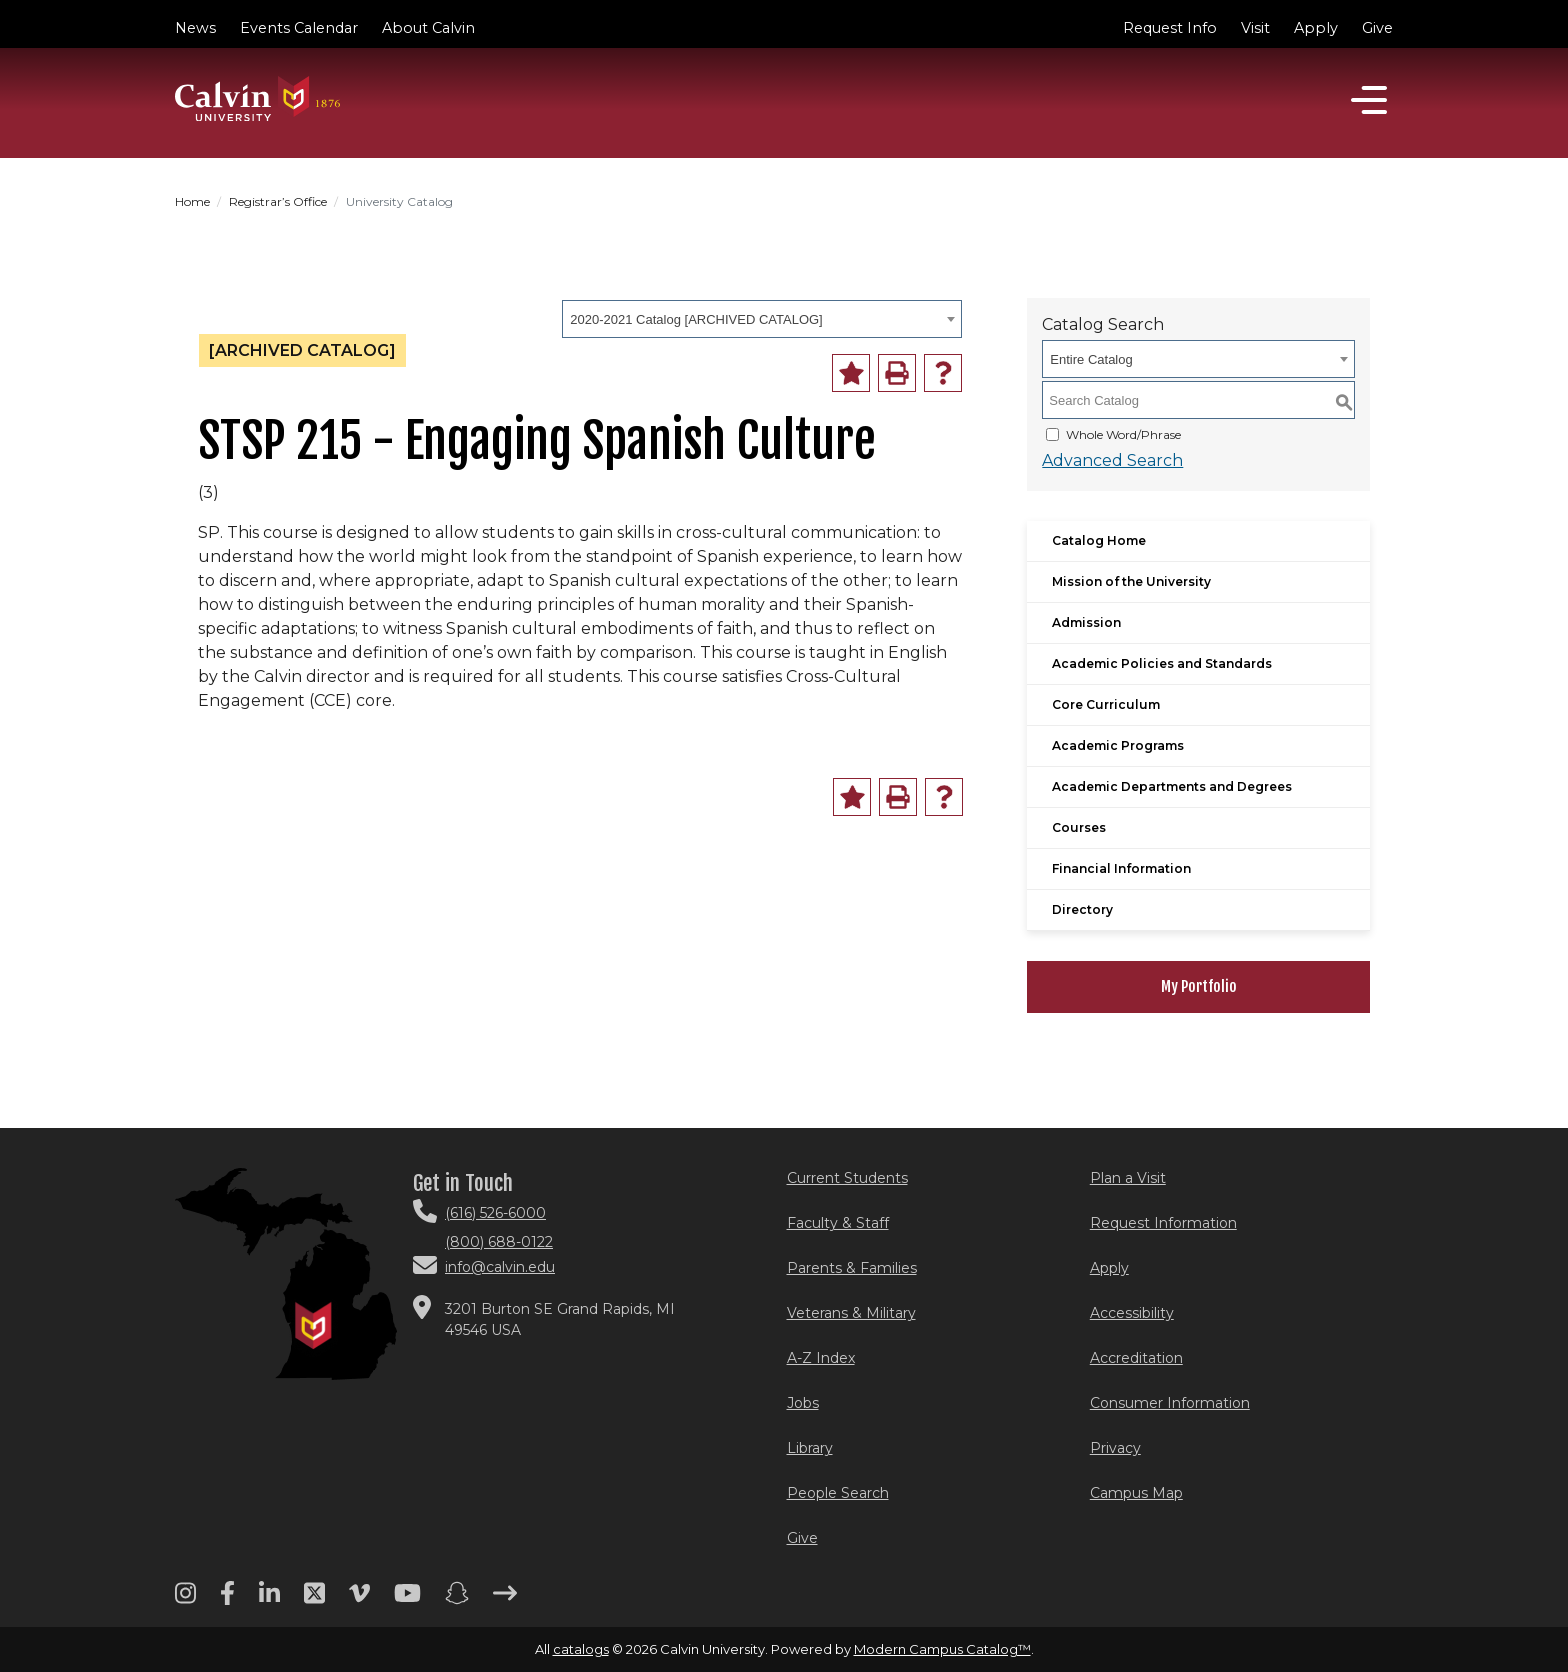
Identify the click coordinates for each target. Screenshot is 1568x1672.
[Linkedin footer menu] (269, 1600)
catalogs (581, 1649)
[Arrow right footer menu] (505, 1600)
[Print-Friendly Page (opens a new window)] (897, 373)
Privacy (1115, 1448)
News (195, 28)
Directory (1082, 909)
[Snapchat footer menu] (457, 1600)
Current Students (847, 1178)
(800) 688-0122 (499, 1242)
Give (1377, 28)
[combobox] (762, 319)
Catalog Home (1099, 540)
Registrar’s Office (278, 201)
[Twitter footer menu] (314, 1600)
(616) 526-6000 (495, 1213)
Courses (1079, 827)
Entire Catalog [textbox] (1091, 359)
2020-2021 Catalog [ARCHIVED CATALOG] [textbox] (696, 319)
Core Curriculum (1106, 704)
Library (810, 1448)
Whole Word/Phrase (1123, 434)
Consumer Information (1170, 1403)
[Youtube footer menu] (407, 1600)
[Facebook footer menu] (227, 1600)
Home (192, 201)
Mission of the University (1131, 581)
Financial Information (1121, 868)
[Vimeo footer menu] (359, 1600)
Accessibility (1132, 1313)
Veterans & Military (851, 1313)
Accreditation (1136, 1358)
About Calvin (428, 28)
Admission (1086, 622)
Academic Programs (1118, 745)
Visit (1255, 28)
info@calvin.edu (500, 1267)
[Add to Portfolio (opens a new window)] (851, 373)
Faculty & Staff (838, 1223)
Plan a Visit (1128, 1178)
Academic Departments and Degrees (1172, 786)
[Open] (1369, 100)
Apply (1316, 28)
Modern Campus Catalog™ (942, 1649)
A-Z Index (821, 1358)
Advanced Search (1112, 460)
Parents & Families (852, 1268)
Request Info (1170, 28)
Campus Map (1136, 1493)
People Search (838, 1493)
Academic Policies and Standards (1162, 663)
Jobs (803, 1403)
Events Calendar (299, 28)
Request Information (1163, 1223)
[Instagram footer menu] (185, 1600)
